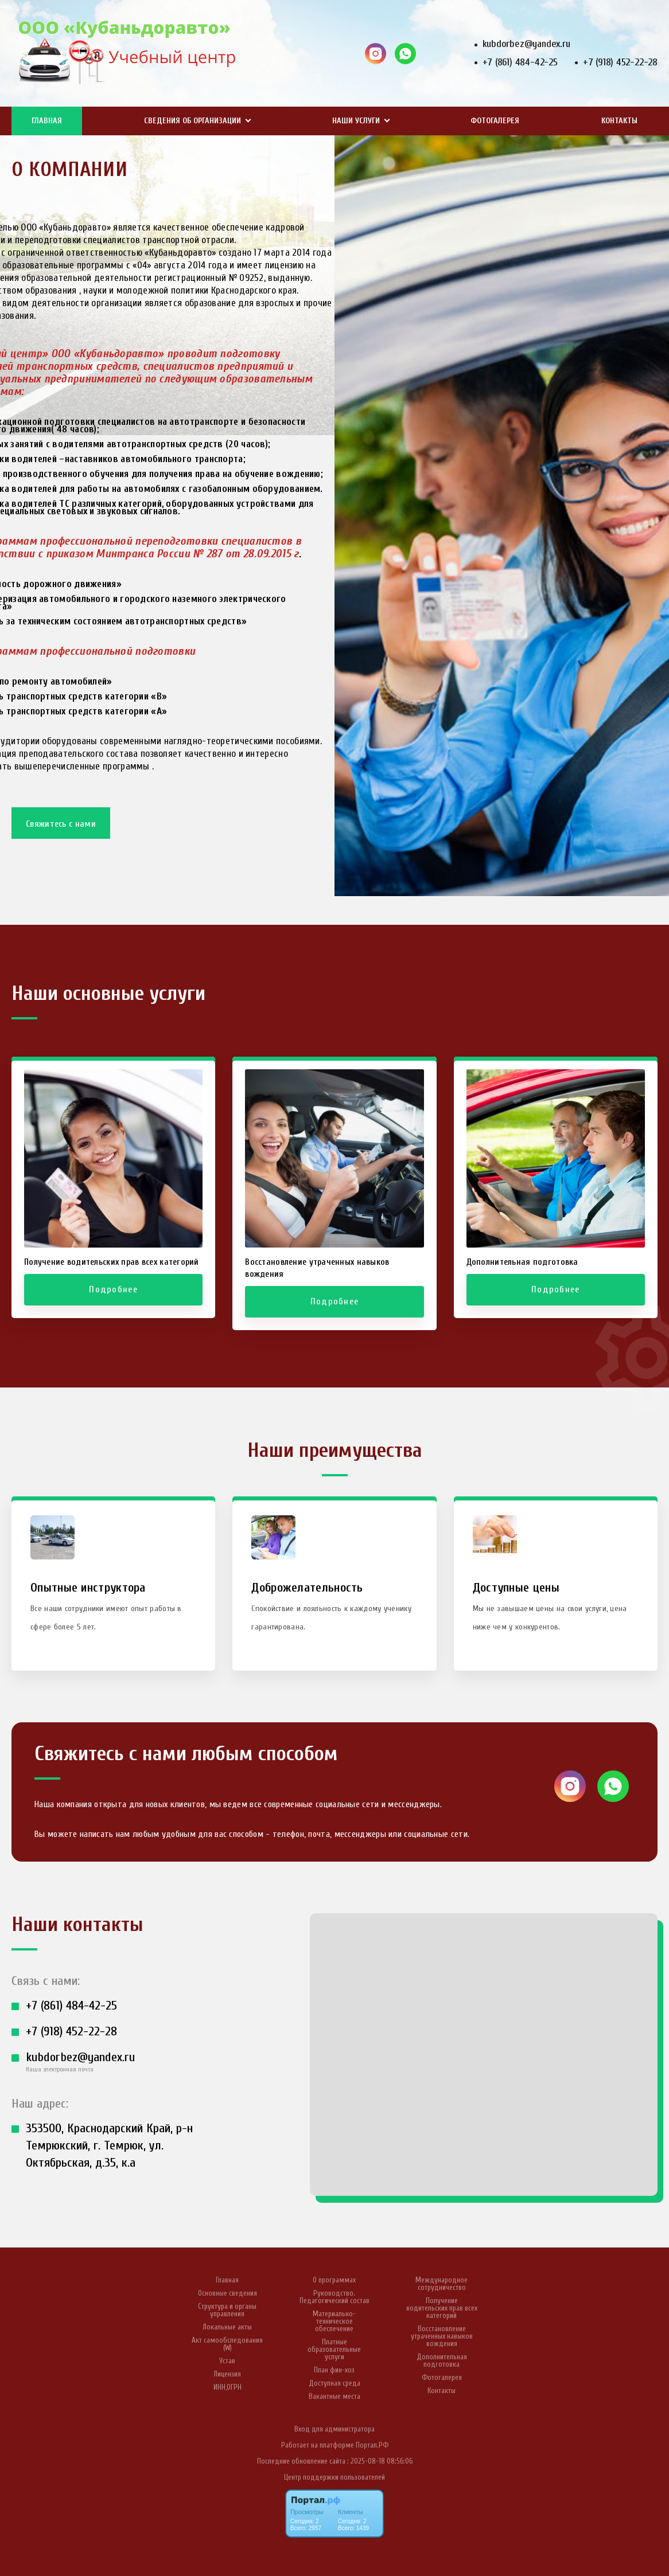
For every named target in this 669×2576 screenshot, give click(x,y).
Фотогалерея (494, 121)
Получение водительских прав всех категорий (441, 2308)
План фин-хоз (334, 2370)
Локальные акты (227, 2327)
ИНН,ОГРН (227, 2387)
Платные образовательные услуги (334, 2349)
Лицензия (227, 2374)
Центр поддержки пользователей (334, 2477)
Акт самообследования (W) (227, 2343)
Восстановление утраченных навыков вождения (442, 2336)
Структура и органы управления (227, 2310)
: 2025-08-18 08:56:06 (380, 2461)
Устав (227, 2360)
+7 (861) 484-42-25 (520, 62)
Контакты (619, 121)
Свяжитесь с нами (61, 824)
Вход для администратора (334, 2429)
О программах (334, 2280)
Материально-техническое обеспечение (334, 2321)
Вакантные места (334, 2396)
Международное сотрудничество (441, 2283)
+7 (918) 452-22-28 (620, 62)
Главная (47, 121)
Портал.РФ (372, 2445)
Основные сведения (227, 2293)
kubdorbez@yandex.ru (526, 44)
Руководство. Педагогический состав (334, 2296)
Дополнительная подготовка (442, 2360)
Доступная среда (334, 2383)
